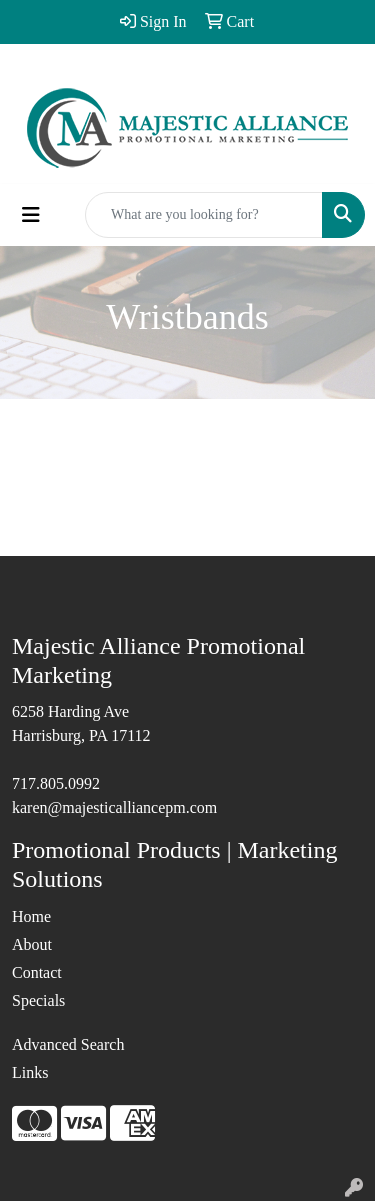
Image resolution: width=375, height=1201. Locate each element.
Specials (38, 1000)
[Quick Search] (204, 215)
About (32, 944)
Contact (37, 972)
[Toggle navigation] (31, 215)
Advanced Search (68, 1044)
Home (31, 916)
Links (30, 1072)
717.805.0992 (56, 783)
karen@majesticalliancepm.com (114, 807)
